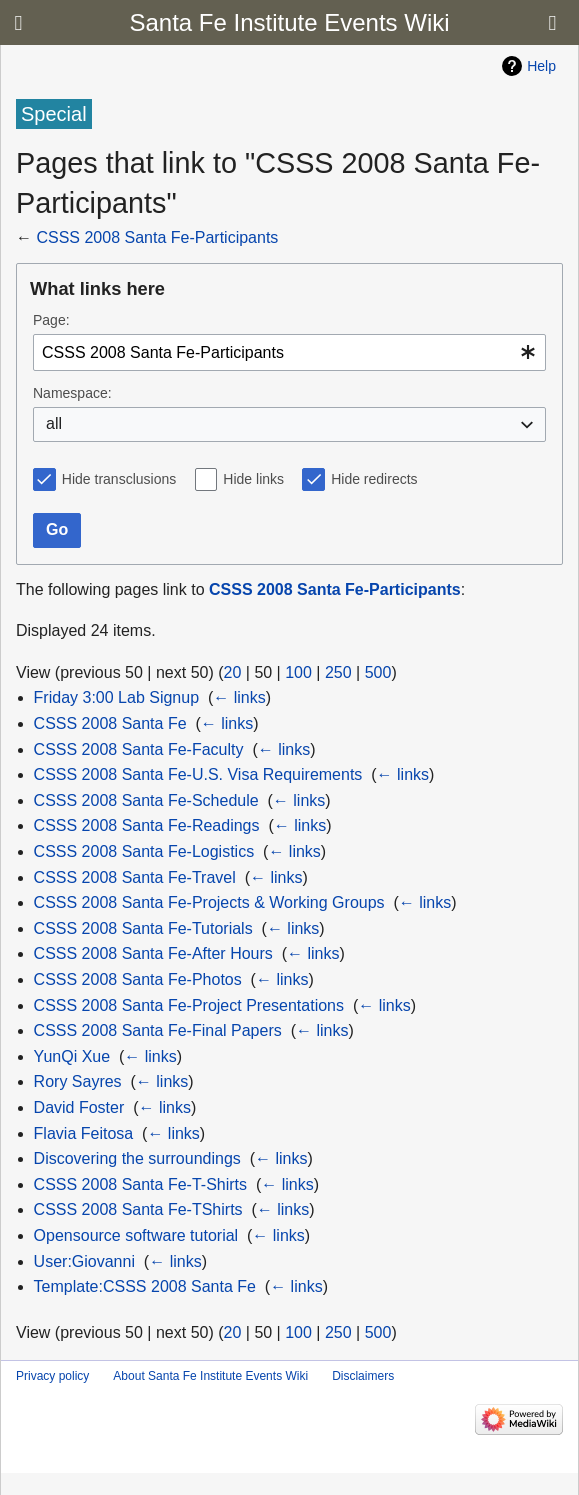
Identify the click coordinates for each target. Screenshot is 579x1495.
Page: (51, 320)
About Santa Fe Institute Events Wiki (210, 1376)
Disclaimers (363, 1376)
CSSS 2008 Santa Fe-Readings (147, 825)
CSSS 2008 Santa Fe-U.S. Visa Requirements (198, 774)
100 (298, 672)
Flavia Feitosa (84, 1133)
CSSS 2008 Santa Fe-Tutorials (143, 928)
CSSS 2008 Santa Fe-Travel (135, 877)
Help (541, 66)
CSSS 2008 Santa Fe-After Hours (153, 953)
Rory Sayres (78, 1081)
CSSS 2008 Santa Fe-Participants (157, 237)
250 (338, 672)
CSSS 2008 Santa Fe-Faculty (139, 749)
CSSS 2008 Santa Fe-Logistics (144, 851)
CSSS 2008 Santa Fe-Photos (138, 979)
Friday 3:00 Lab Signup (116, 697)
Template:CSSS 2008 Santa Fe (145, 1286)
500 (378, 672)
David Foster (79, 1107)
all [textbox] (54, 423)
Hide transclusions (119, 479)
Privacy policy (52, 1376)
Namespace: (72, 393)
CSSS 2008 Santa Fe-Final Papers (158, 1030)
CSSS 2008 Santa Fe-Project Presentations (189, 1005)
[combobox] (289, 352)
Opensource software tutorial (136, 1235)
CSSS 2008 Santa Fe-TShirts (138, 1209)
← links (239, 697)
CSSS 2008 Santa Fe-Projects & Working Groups (209, 902)
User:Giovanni (84, 1261)
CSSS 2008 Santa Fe (110, 723)
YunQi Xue (72, 1056)
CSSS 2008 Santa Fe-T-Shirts (140, 1184)
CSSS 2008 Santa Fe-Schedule (146, 800)
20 (233, 672)
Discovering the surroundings (137, 1158)
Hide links (253, 479)
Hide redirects (374, 479)
